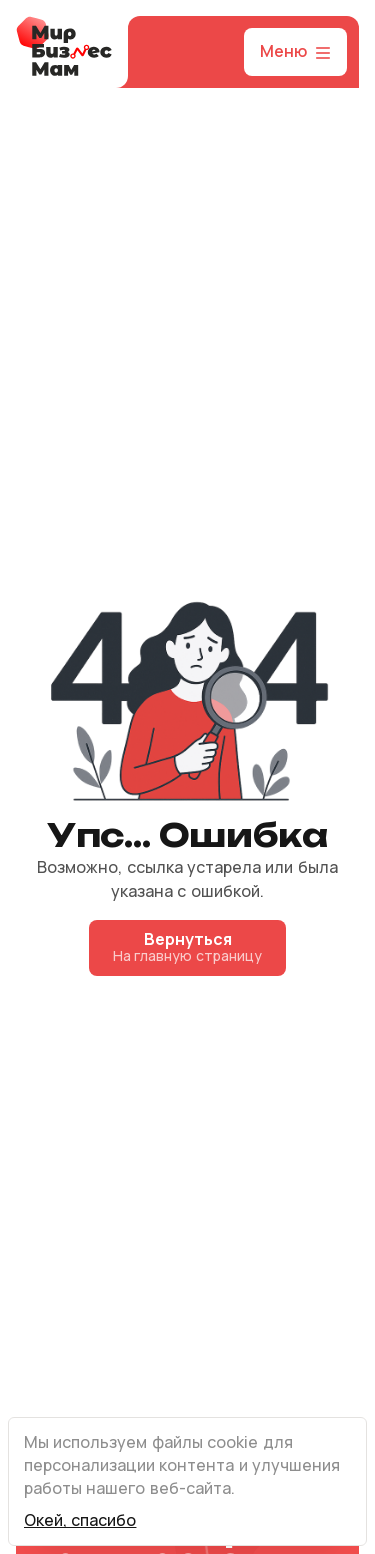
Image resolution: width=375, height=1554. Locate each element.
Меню (297, 52)
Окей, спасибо (80, 1520)
